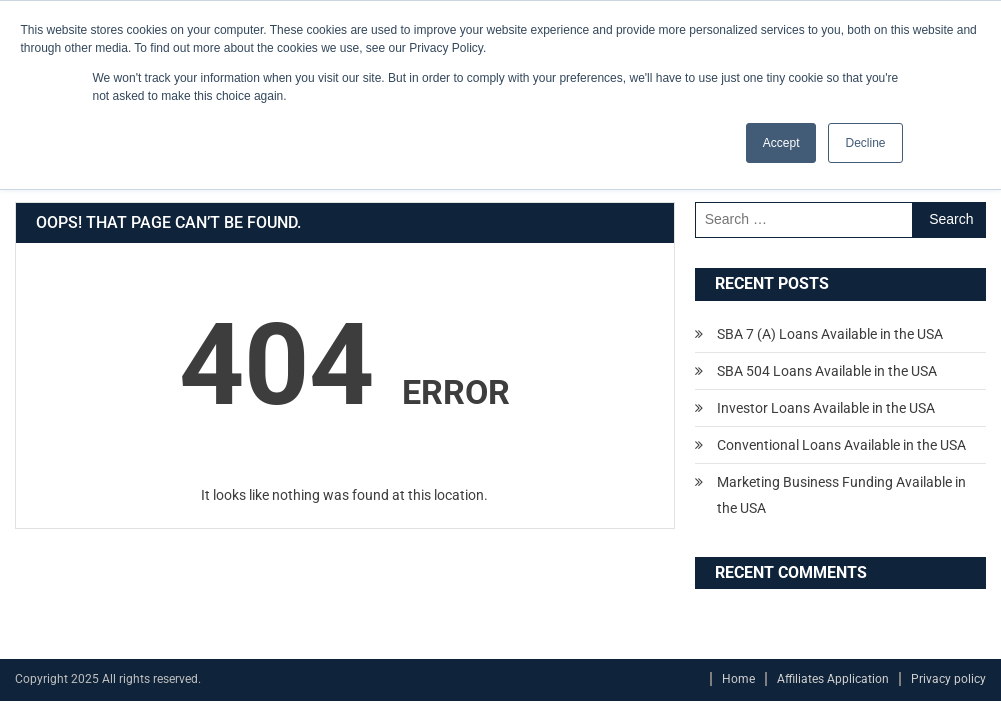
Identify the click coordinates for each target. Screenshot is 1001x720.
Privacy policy (948, 679)
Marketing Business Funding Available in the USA (841, 495)
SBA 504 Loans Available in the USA (827, 371)
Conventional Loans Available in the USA (841, 445)
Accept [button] (781, 143)
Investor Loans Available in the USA (826, 408)
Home (738, 679)
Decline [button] (865, 143)
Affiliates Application (833, 679)
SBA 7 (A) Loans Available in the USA (830, 334)
